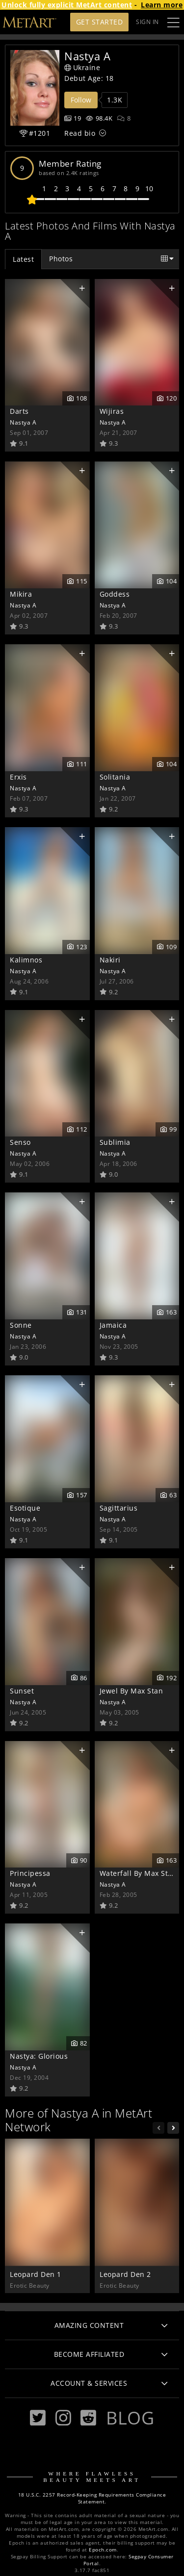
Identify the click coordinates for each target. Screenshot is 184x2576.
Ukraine (82, 67)
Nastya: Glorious (39, 2056)
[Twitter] (38, 2417)
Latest (23, 259)
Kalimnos (26, 959)
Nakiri (110, 959)
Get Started (99, 21)
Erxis (18, 777)
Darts (19, 411)
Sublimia (115, 1142)
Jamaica (113, 1325)
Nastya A (23, 422)
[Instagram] (63, 2417)
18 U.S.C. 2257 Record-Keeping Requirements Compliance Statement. (92, 2498)
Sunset (22, 1690)
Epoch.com (103, 2550)
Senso (20, 1142)
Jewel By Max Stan (131, 1690)
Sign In (147, 22)
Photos (61, 258)
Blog (130, 2417)
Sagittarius (119, 1508)
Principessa (30, 1873)
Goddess (115, 594)
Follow (81, 99)
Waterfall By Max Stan (138, 1873)
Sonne (21, 1325)
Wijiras (112, 411)
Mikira (21, 594)
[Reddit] (88, 2417)
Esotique (25, 1508)
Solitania (115, 777)
